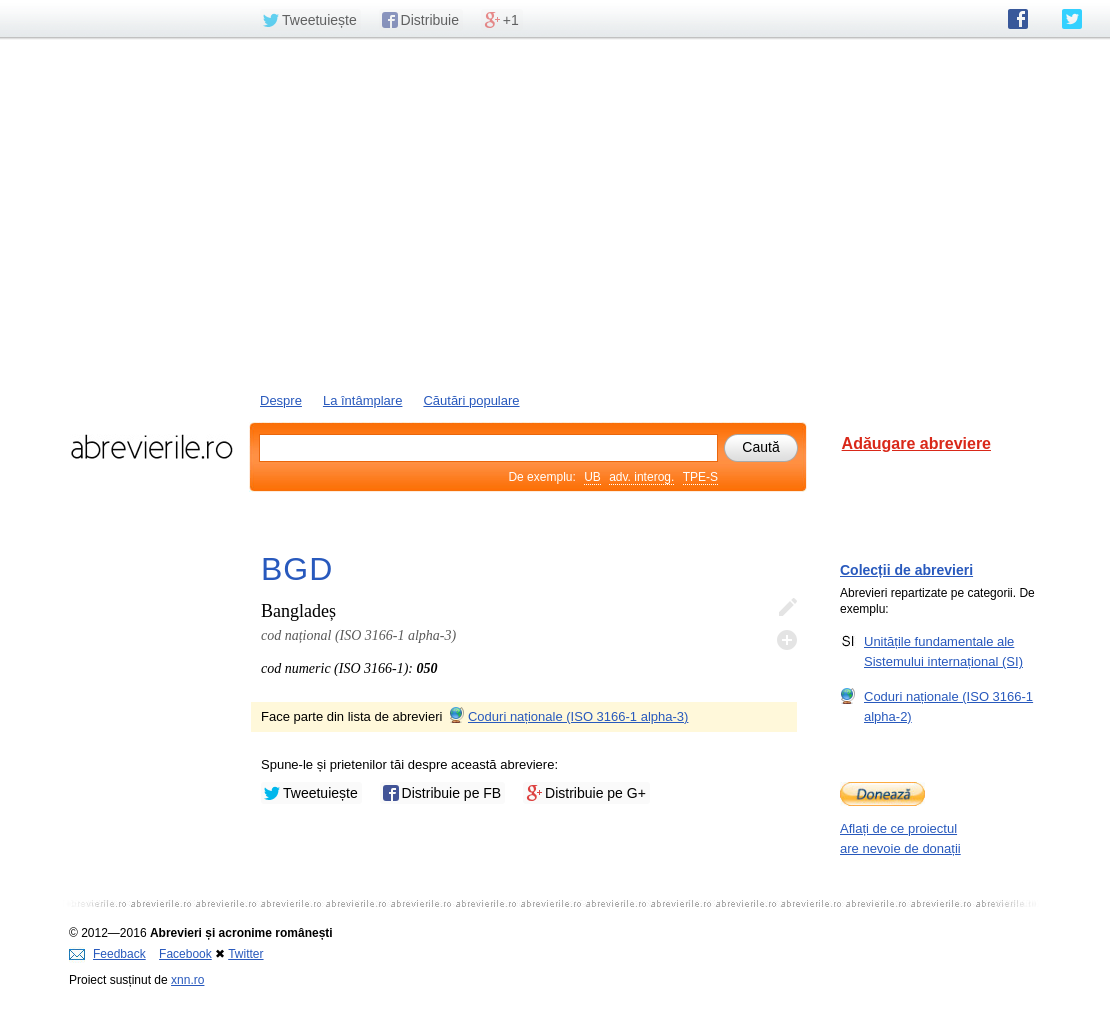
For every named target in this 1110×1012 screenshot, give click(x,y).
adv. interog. (641, 477)
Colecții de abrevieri (906, 570)
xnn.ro (187, 980)
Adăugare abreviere (916, 443)
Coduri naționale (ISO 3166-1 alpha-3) (567, 716)
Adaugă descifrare (787, 640)
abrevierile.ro (151, 447)
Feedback (107, 954)
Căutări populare (471, 400)
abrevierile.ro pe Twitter (1072, 19)
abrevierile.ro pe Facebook (1018, 19)
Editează (787, 608)
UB (592, 477)
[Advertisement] (555, 213)
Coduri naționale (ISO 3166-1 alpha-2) (948, 706)
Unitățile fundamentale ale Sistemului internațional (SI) (943, 651)
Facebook (185, 954)
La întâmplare (363, 400)
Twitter (245, 954)
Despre (281, 400)
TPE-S (700, 477)
